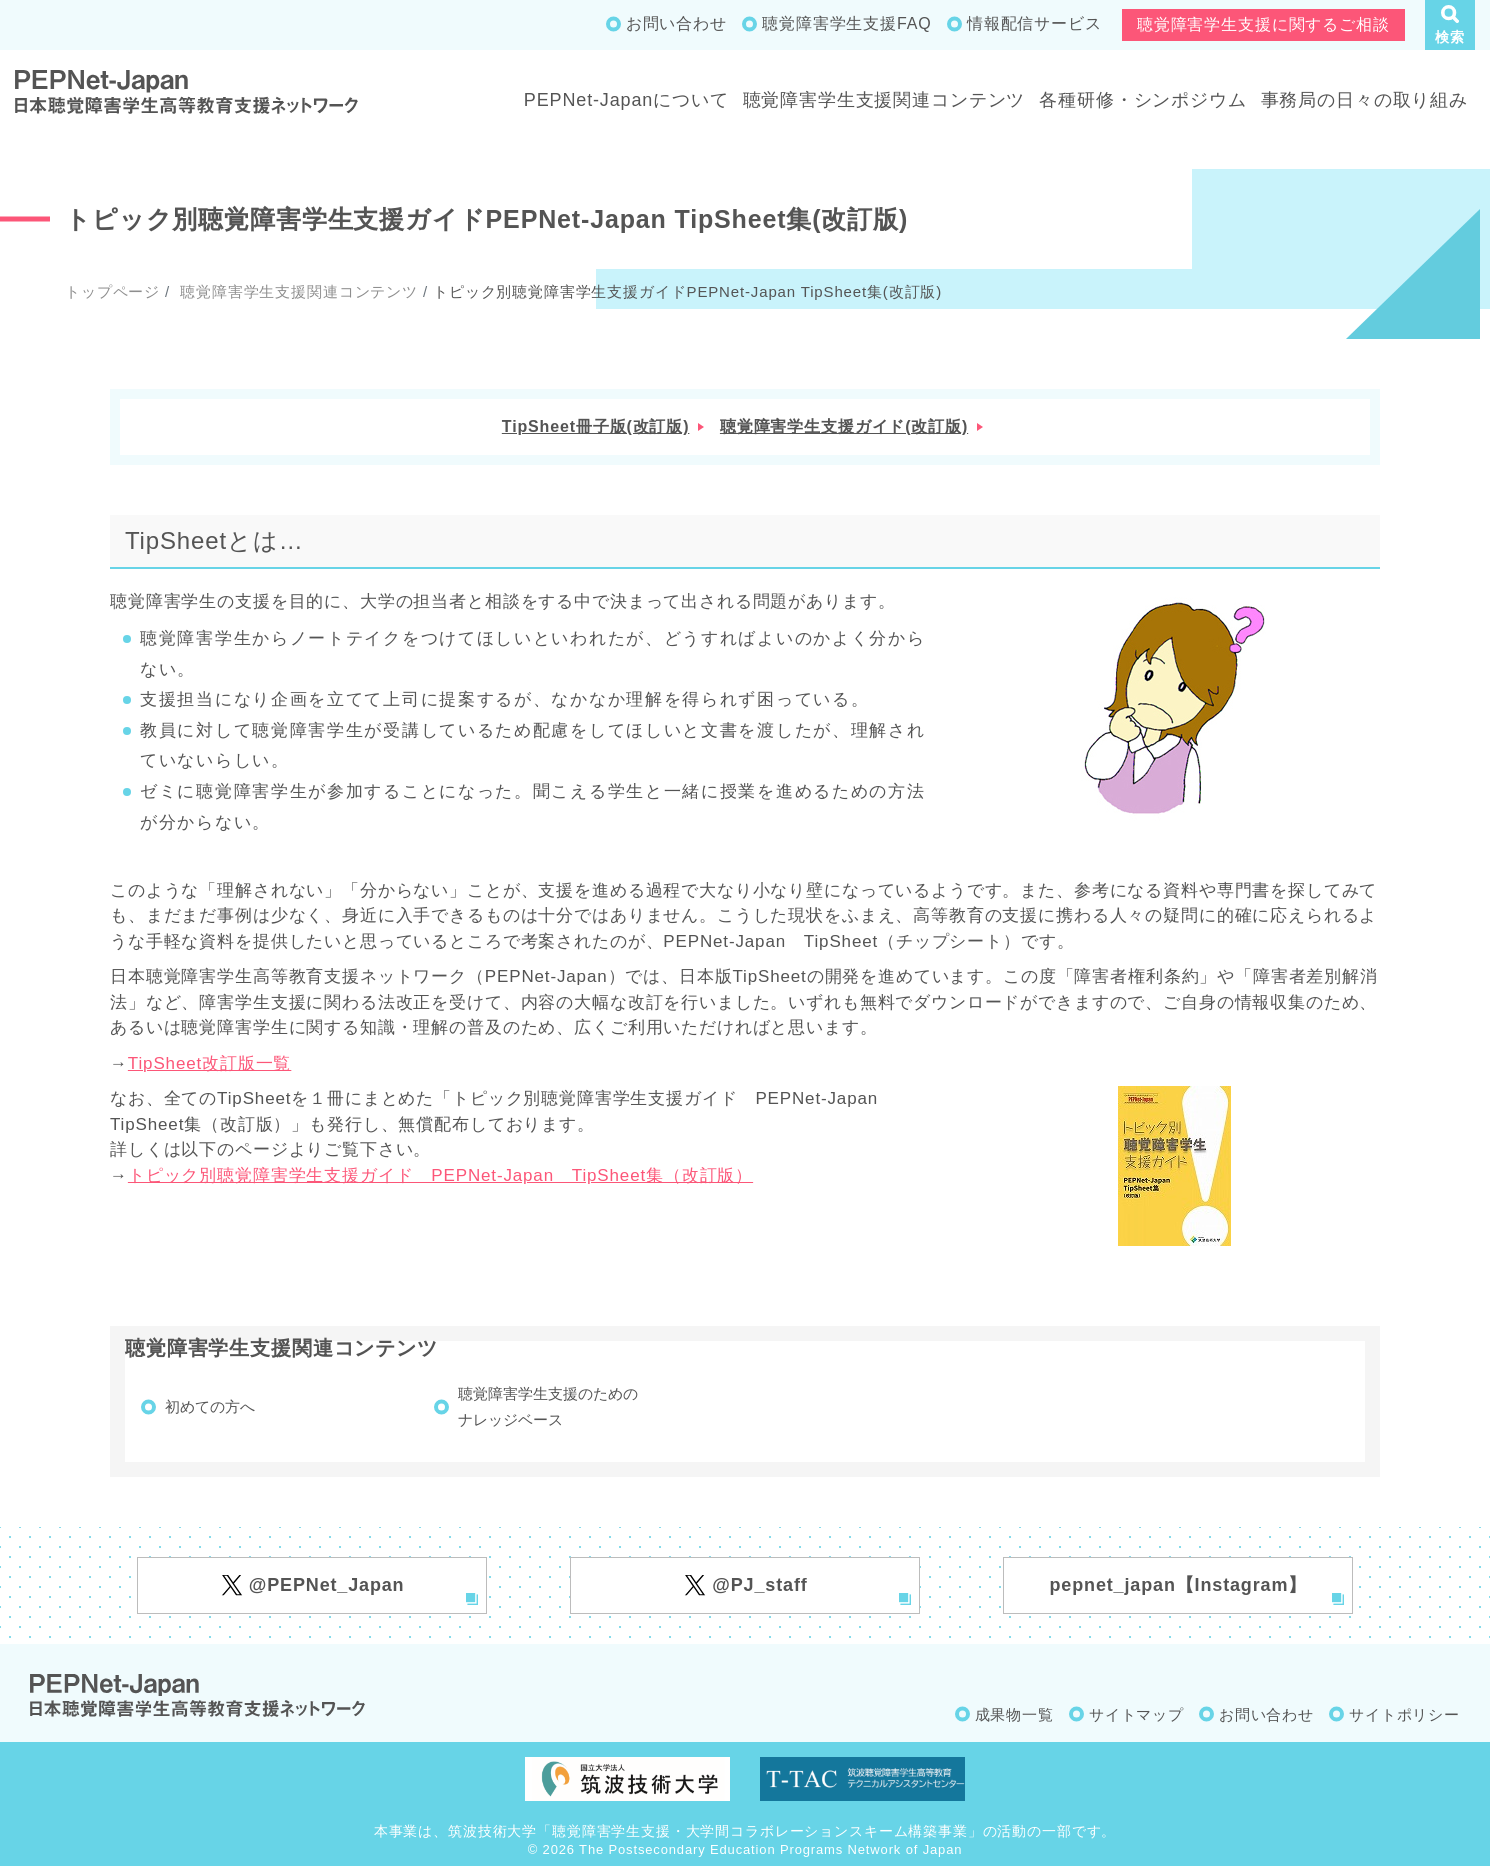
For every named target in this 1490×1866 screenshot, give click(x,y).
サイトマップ (1136, 1714)
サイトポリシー (1404, 1714)
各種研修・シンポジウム (1142, 100)
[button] (1450, 25)
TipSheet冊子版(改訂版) (596, 426)
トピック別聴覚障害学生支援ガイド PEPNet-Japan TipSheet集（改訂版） (440, 1175)
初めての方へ (210, 1406)
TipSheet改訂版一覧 (209, 1063)
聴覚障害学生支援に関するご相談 (1263, 24)
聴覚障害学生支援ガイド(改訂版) (844, 426)
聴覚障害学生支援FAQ (846, 23)
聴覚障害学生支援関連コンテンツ (884, 100)
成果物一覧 (1014, 1714)
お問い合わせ (676, 23)
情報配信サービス (1034, 23)
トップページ (112, 291)
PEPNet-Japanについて (626, 100)
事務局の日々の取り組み (1364, 100)
